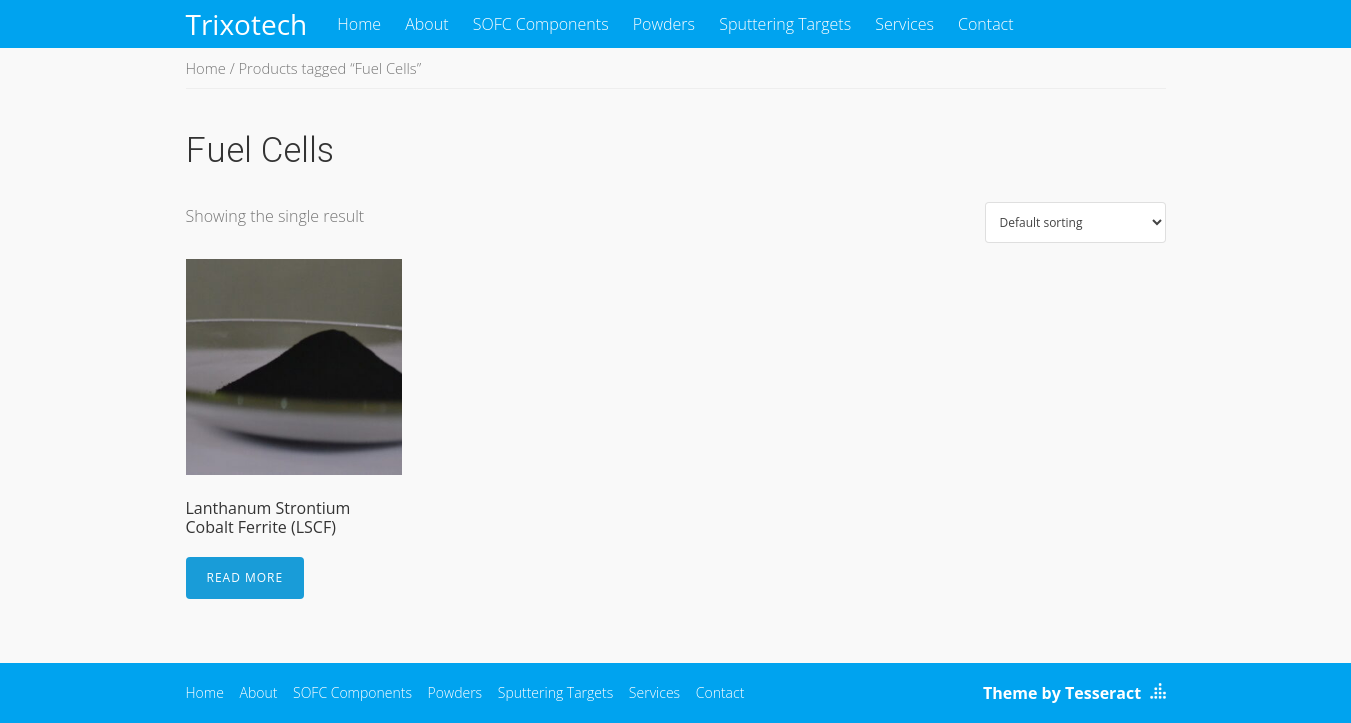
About (426, 24)
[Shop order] (1075, 222)
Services (904, 24)
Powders (664, 24)
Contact (986, 24)
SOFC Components (541, 24)
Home (359, 24)
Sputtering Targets (785, 24)
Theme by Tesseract (1062, 693)
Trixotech (247, 24)
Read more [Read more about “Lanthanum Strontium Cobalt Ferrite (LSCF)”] (245, 577)
